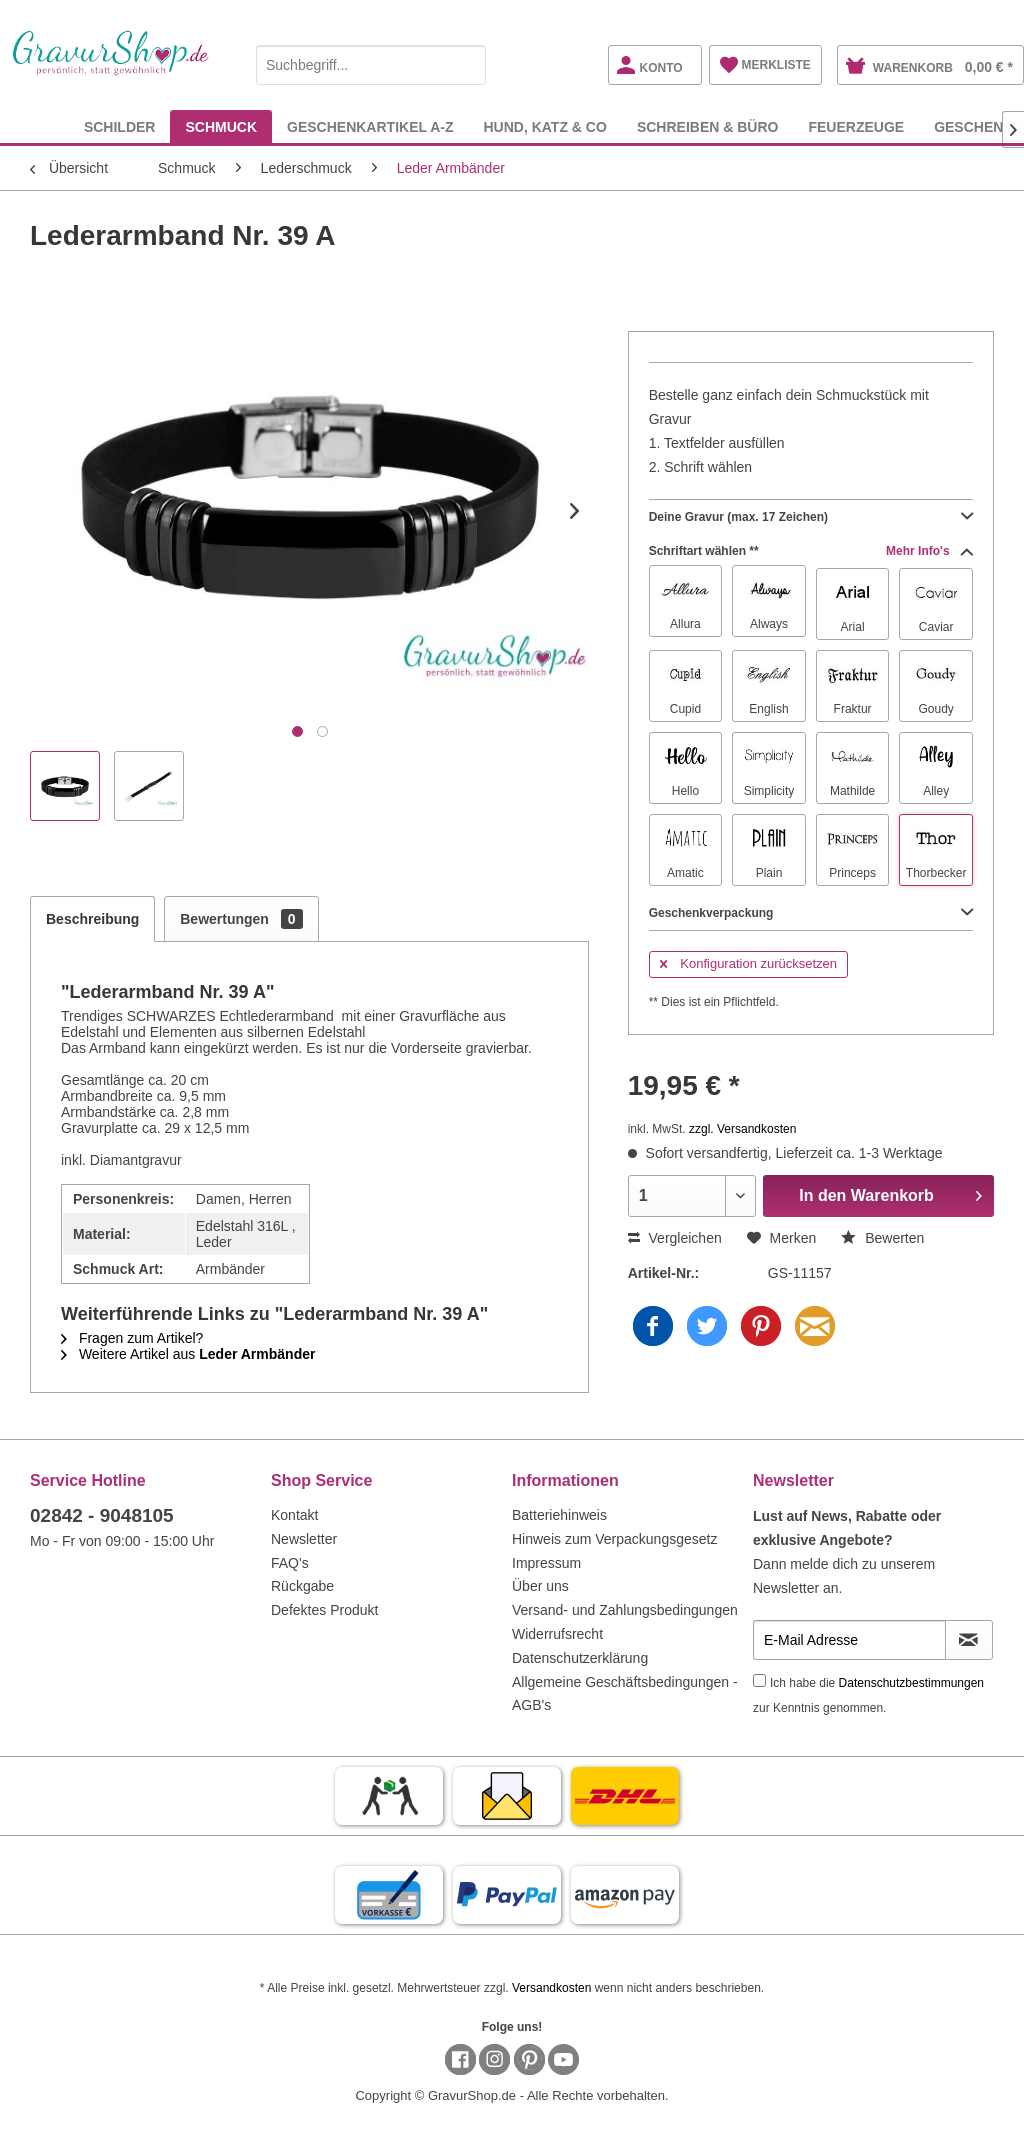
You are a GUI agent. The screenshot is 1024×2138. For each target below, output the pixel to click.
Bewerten (882, 1238)
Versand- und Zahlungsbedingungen (625, 1610)
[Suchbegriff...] (371, 65)
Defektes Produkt (324, 1610)
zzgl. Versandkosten (742, 1129)
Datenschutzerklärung (580, 1658)
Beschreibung (92, 919)
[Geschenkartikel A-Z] (370, 126)
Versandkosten (551, 1988)
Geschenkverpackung (811, 913)
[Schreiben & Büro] (708, 126)
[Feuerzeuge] (856, 126)
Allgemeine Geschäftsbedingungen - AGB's (625, 1694)
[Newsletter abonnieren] (969, 1640)
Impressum (546, 1563)
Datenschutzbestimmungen (911, 1683)
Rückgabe (302, 1586)
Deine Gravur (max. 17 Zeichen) (811, 517)
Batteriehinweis (559, 1515)
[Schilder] (120, 126)
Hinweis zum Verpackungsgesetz (614, 1539)
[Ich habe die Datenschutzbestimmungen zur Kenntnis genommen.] (759, 1680)
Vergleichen (675, 1238)
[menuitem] (371, 61)
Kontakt (294, 1515)
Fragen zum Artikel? (132, 1338)
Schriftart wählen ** (811, 551)
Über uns (540, 1586)
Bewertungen (241, 919)
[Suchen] (466, 65)
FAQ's (290, 1563)
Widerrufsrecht (557, 1634)
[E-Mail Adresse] (849, 1640)
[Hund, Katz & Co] (544, 126)
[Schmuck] (221, 126)
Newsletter (304, 1539)
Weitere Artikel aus (188, 1354)
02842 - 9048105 (102, 1515)
